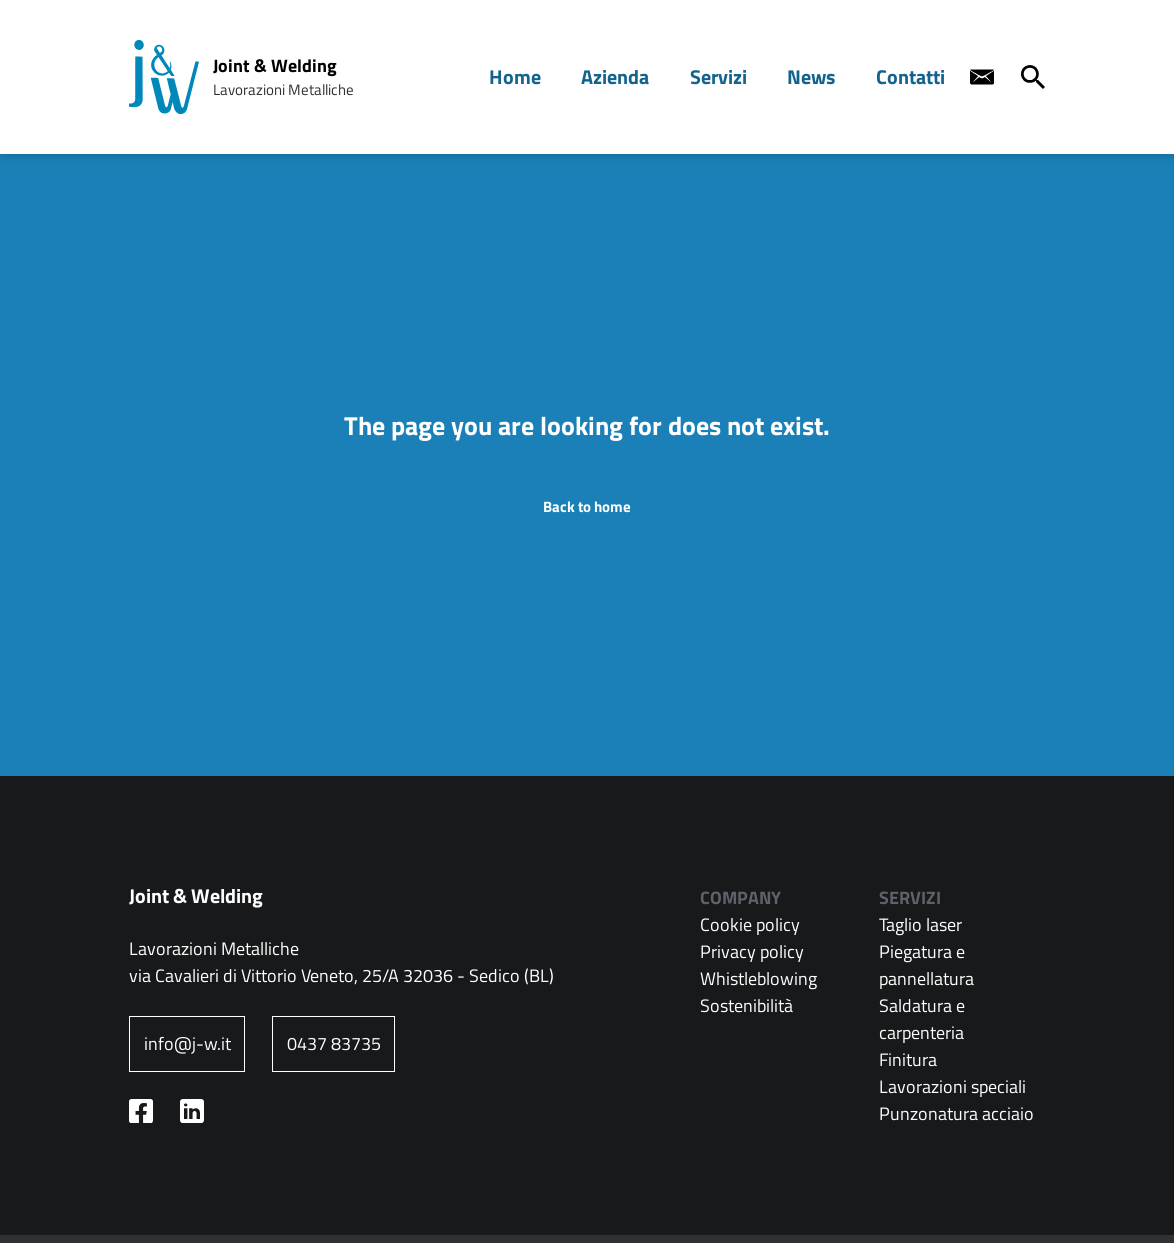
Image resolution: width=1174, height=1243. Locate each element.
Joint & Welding (275, 65)
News (821, 76)
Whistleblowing (758, 978)
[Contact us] (982, 77)
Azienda (638, 76)
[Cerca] (1033, 77)
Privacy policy (752, 951)
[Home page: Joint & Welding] (164, 77)
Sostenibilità (746, 1005)
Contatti (914, 76)
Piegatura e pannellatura (926, 965)
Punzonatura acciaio (956, 1113)
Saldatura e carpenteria (922, 1019)
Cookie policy (750, 924)
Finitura (908, 1059)
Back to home (587, 506)
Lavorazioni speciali (952, 1086)
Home (545, 76)
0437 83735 (334, 1043)
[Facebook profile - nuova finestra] (141, 1111)
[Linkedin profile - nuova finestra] (192, 1111)
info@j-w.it (187, 1043)
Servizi (735, 76)
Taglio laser (920, 924)
